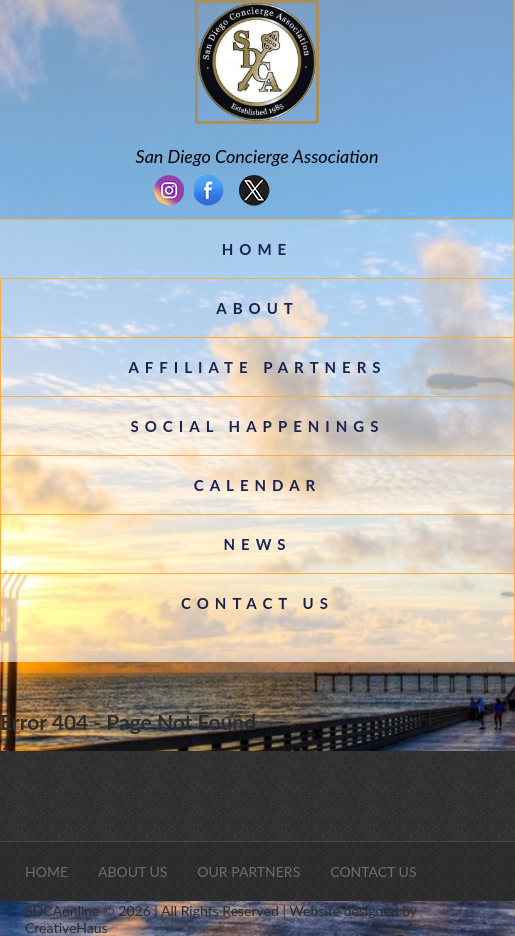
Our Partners (248, 871)
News (257, 544)
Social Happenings (258, 426)
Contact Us (257, 603)
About (257, 308)
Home (257, 249)
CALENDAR (257, 485)
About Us (132, 871)
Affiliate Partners (257, 367)
